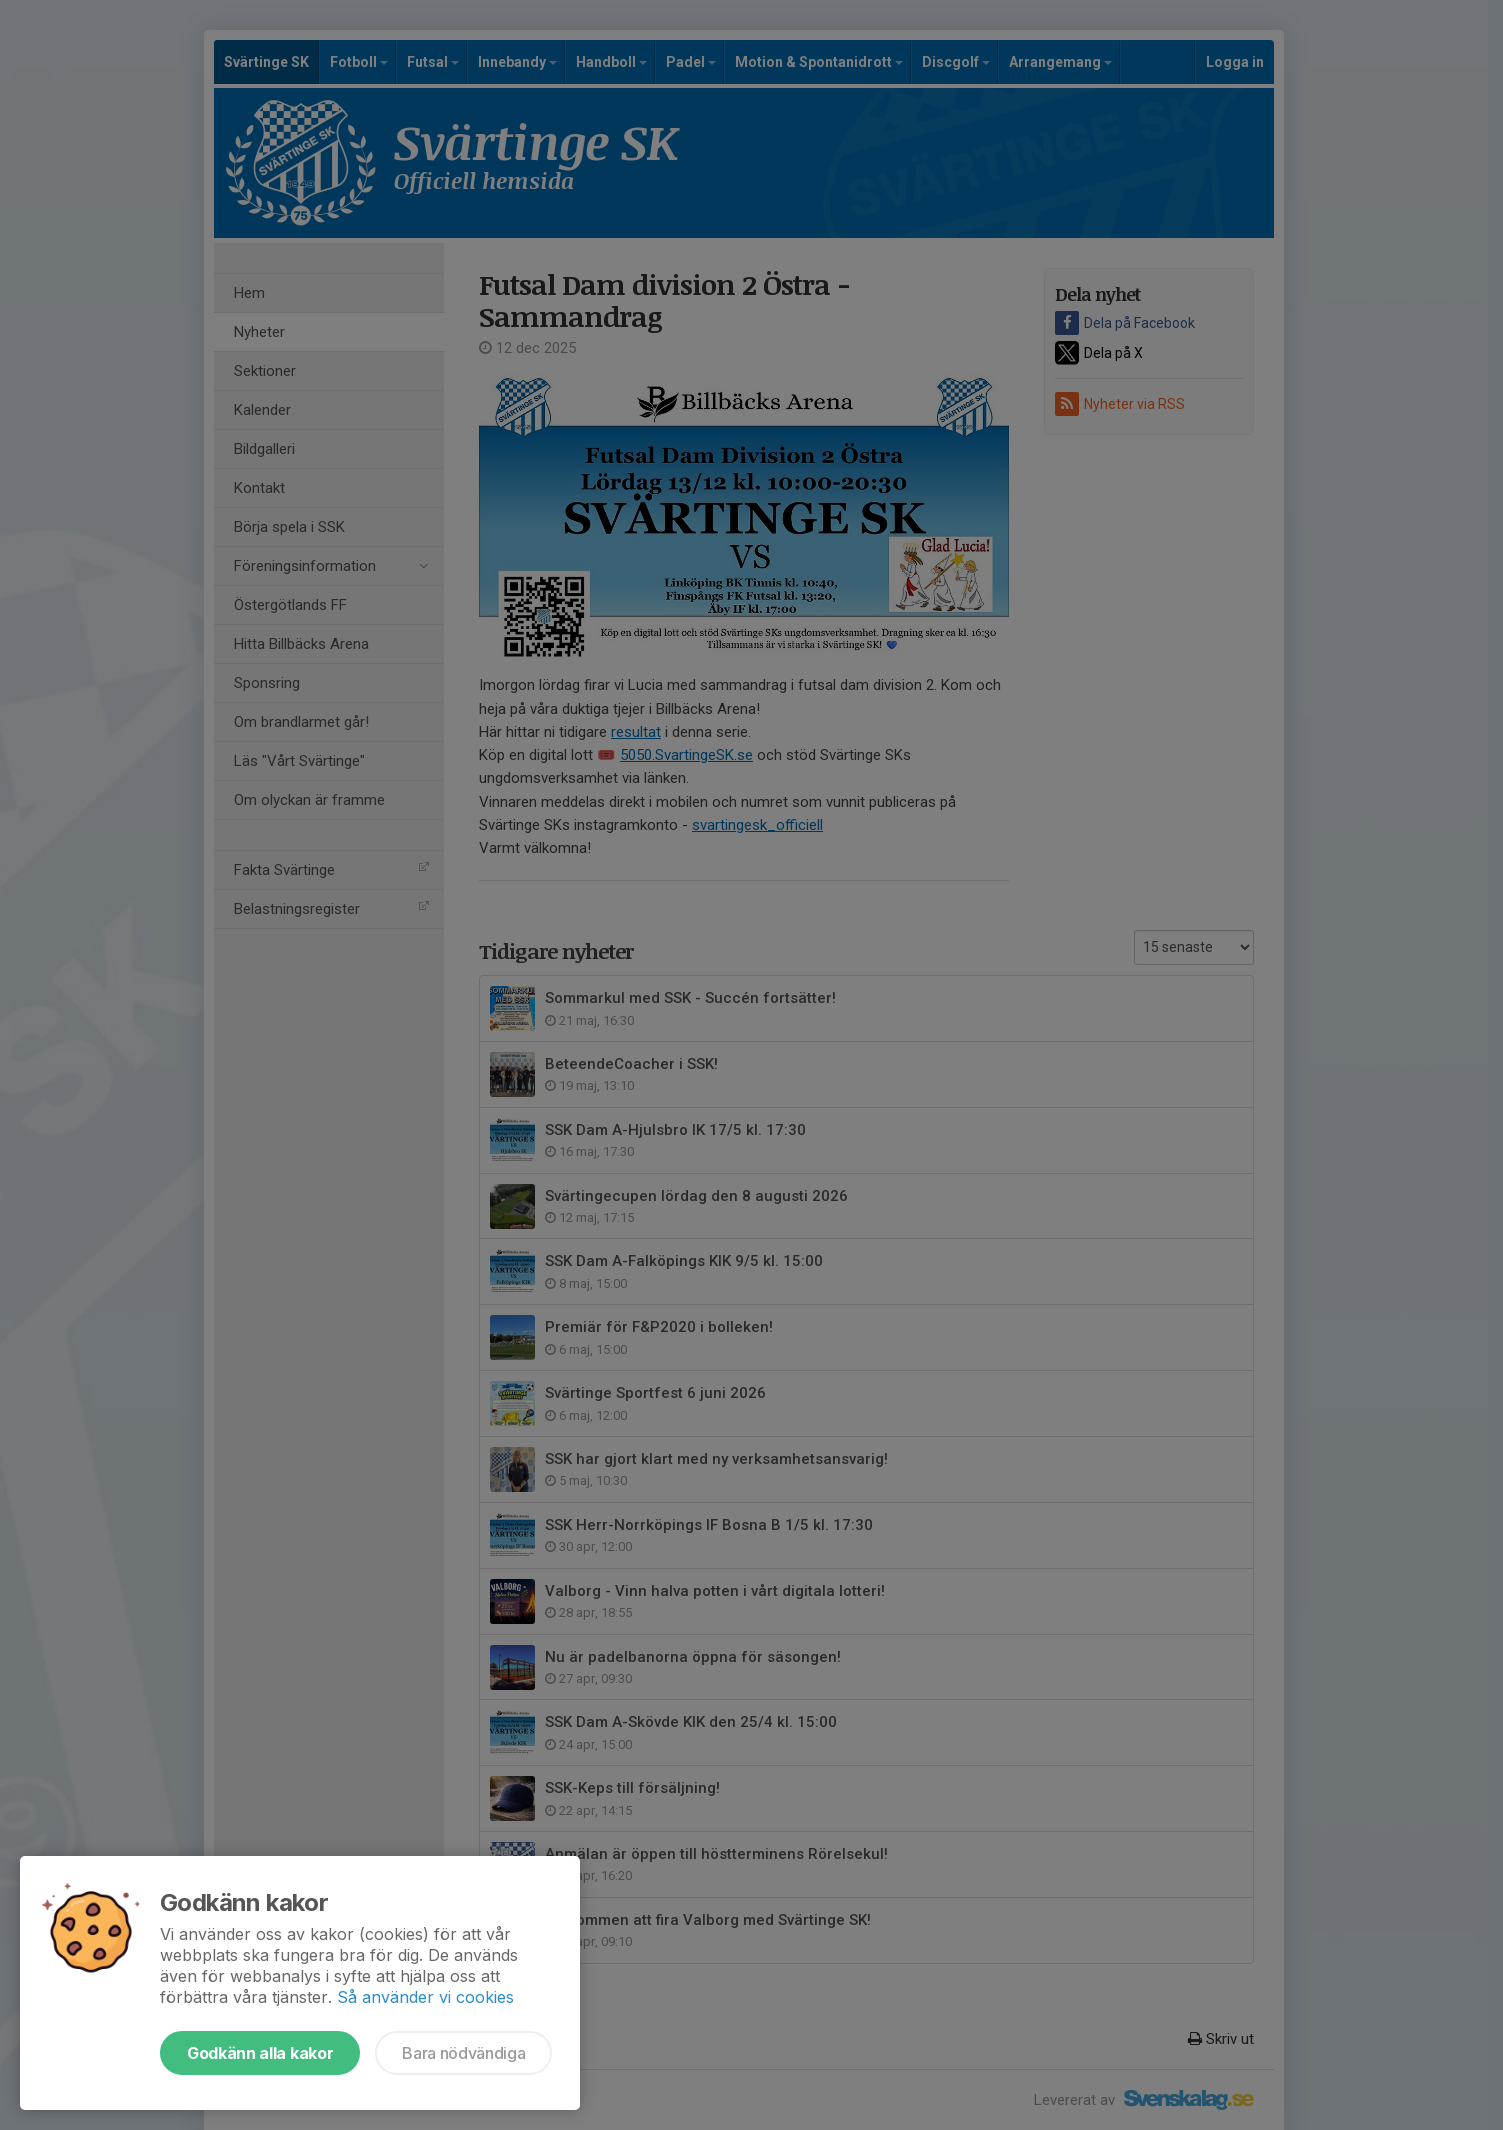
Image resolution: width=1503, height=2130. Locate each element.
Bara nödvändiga (463, 2053)
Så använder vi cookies (425, 1997)
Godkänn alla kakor (260, 2053)
